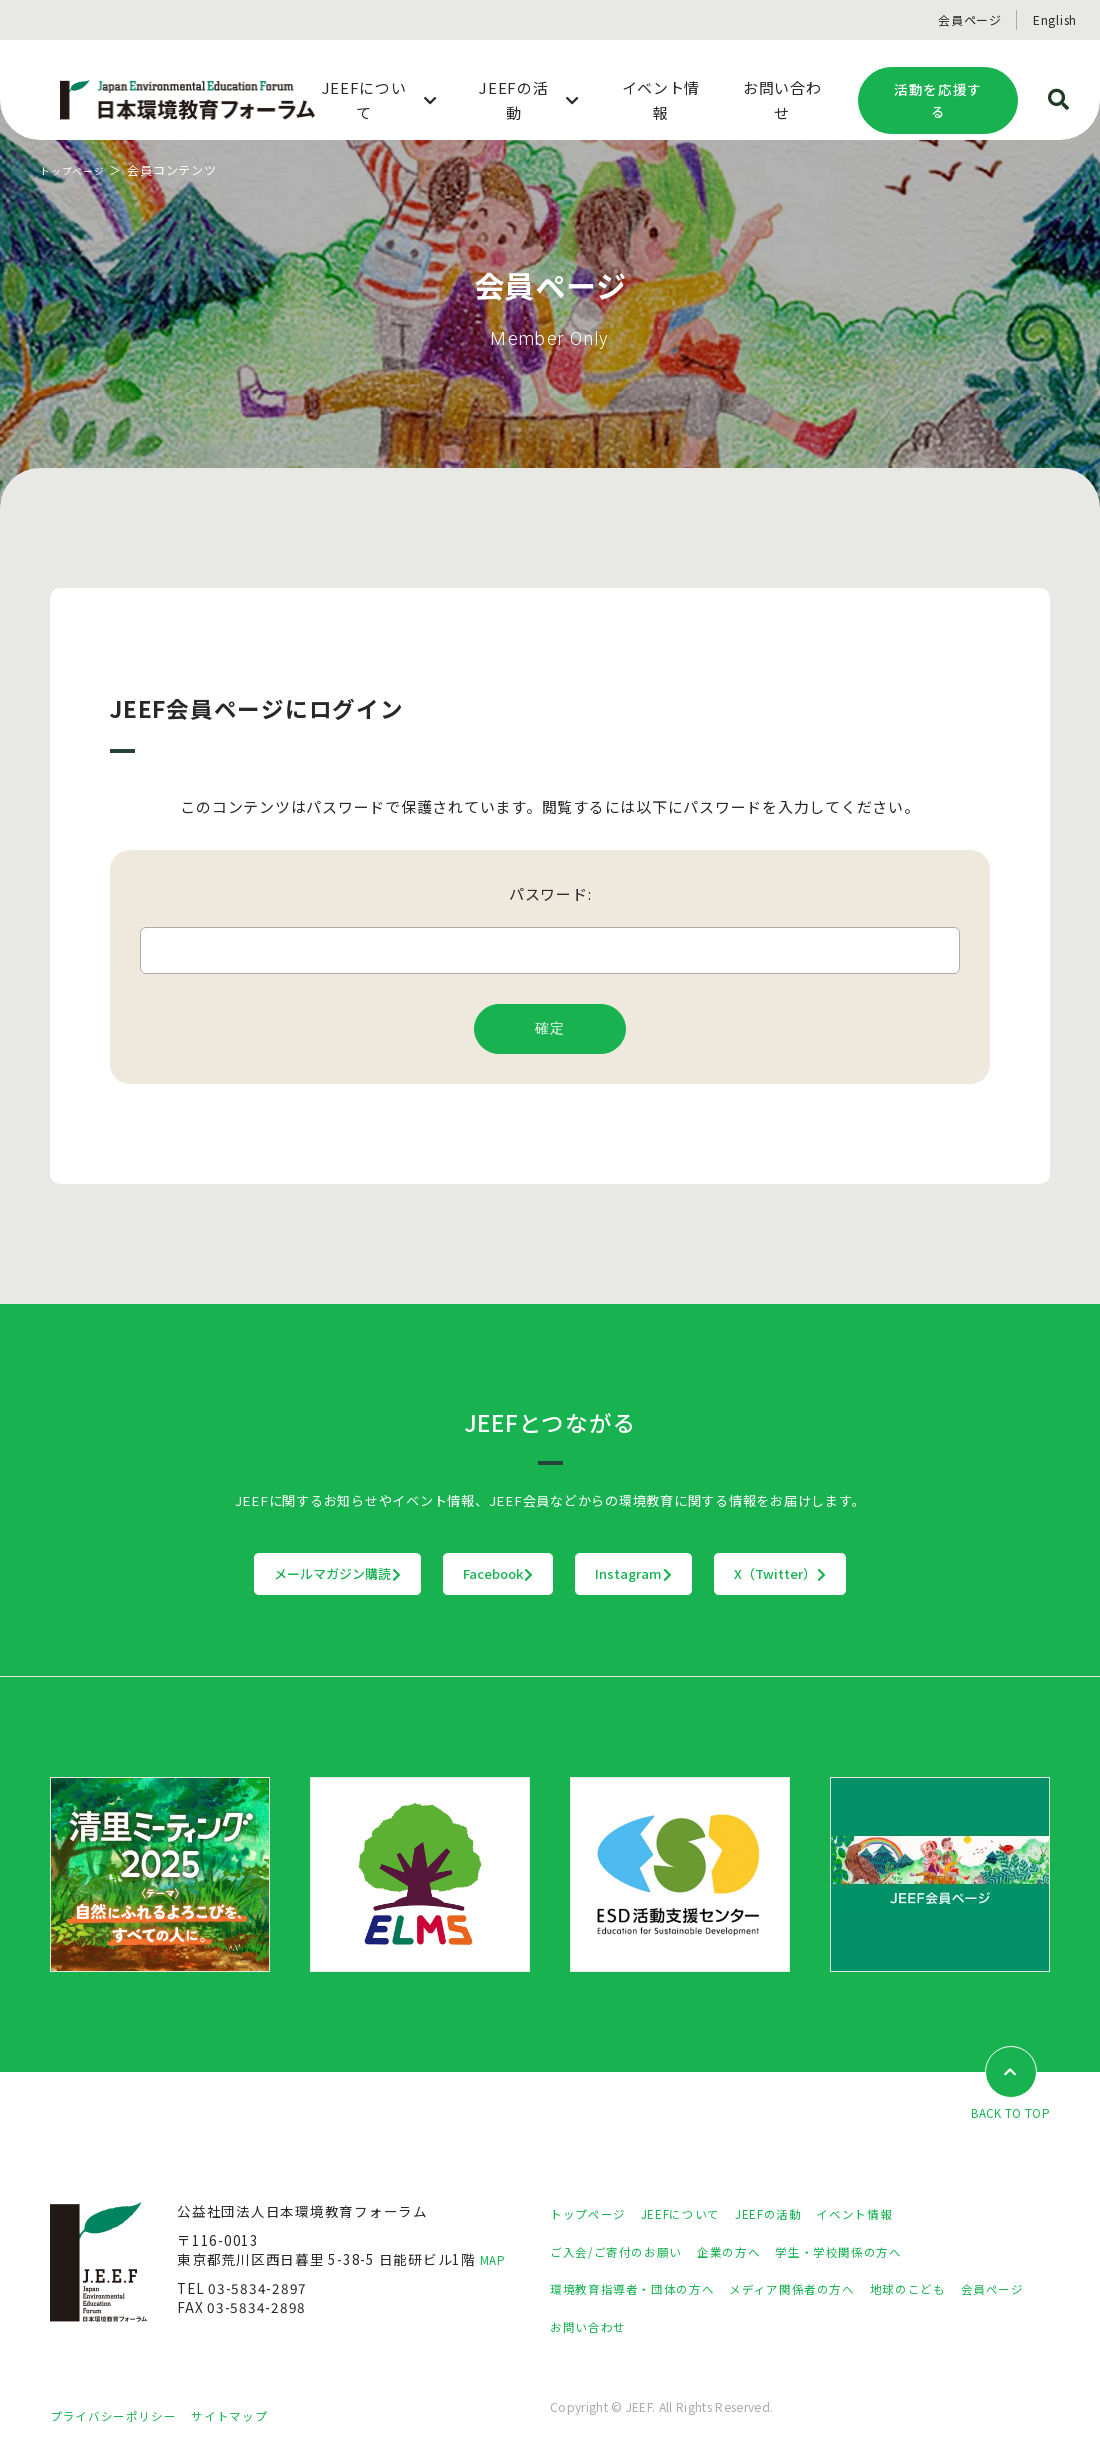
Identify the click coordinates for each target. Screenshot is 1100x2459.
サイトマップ (255, 2416)
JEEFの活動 (798, 2215)
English (1055, 19)
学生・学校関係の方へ (878, 2252)
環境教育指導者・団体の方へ (645, 2290)
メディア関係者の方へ (827, 2290)
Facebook (458, 1574)
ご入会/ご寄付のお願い (626, 2252)
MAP (495, 2261)
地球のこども (960, 2290)
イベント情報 (896, 2215)
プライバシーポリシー (123, 2416)
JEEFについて (699, 2215)
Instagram (675, 1574)
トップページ (78, 169)
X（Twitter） (904, 1574)
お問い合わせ (682, 2327)
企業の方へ (753, 2252)
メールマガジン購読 (213, 1574)
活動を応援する (938, 100)
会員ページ (970, 19)
